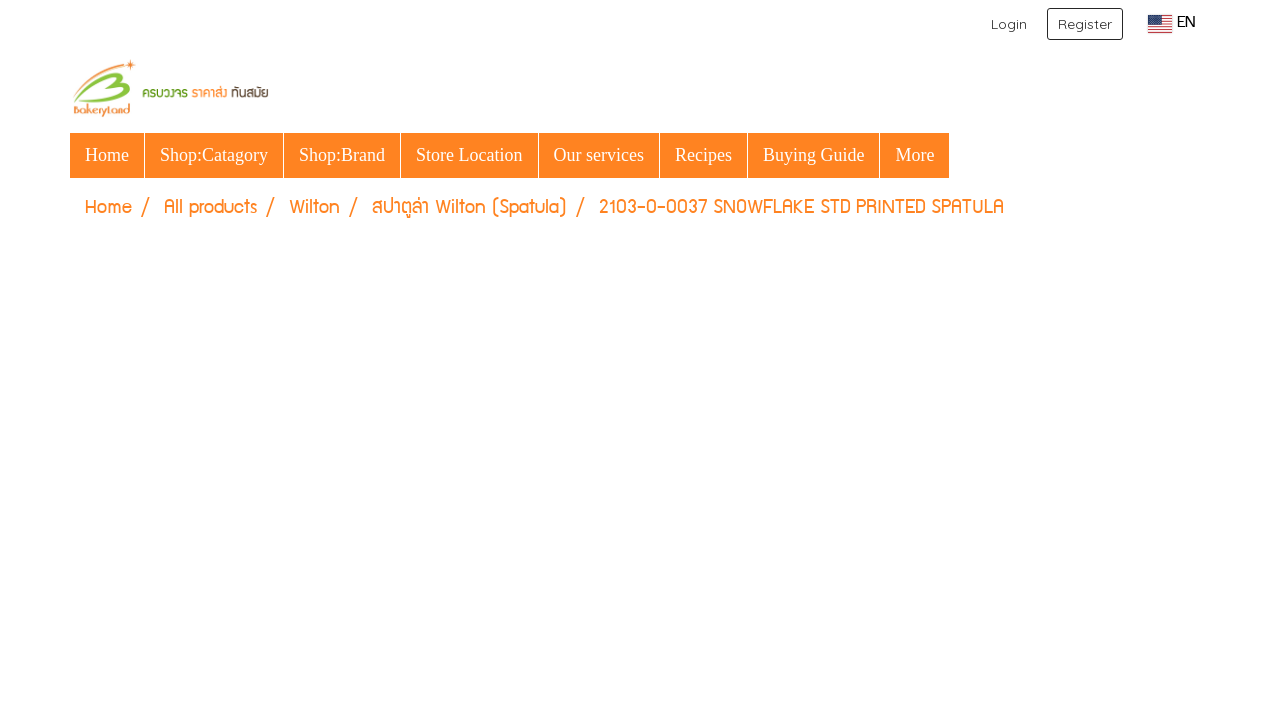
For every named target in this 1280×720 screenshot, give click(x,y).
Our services (599, 155)
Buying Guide (814, 155)
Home (107, 155)
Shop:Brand (342, 155)
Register (1085, 24)
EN (1171, 24)
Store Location (469, 155)
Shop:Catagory (214, 155)
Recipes (703, 155)
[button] (967, 155)
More (914, 155)
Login (1009, 24)
